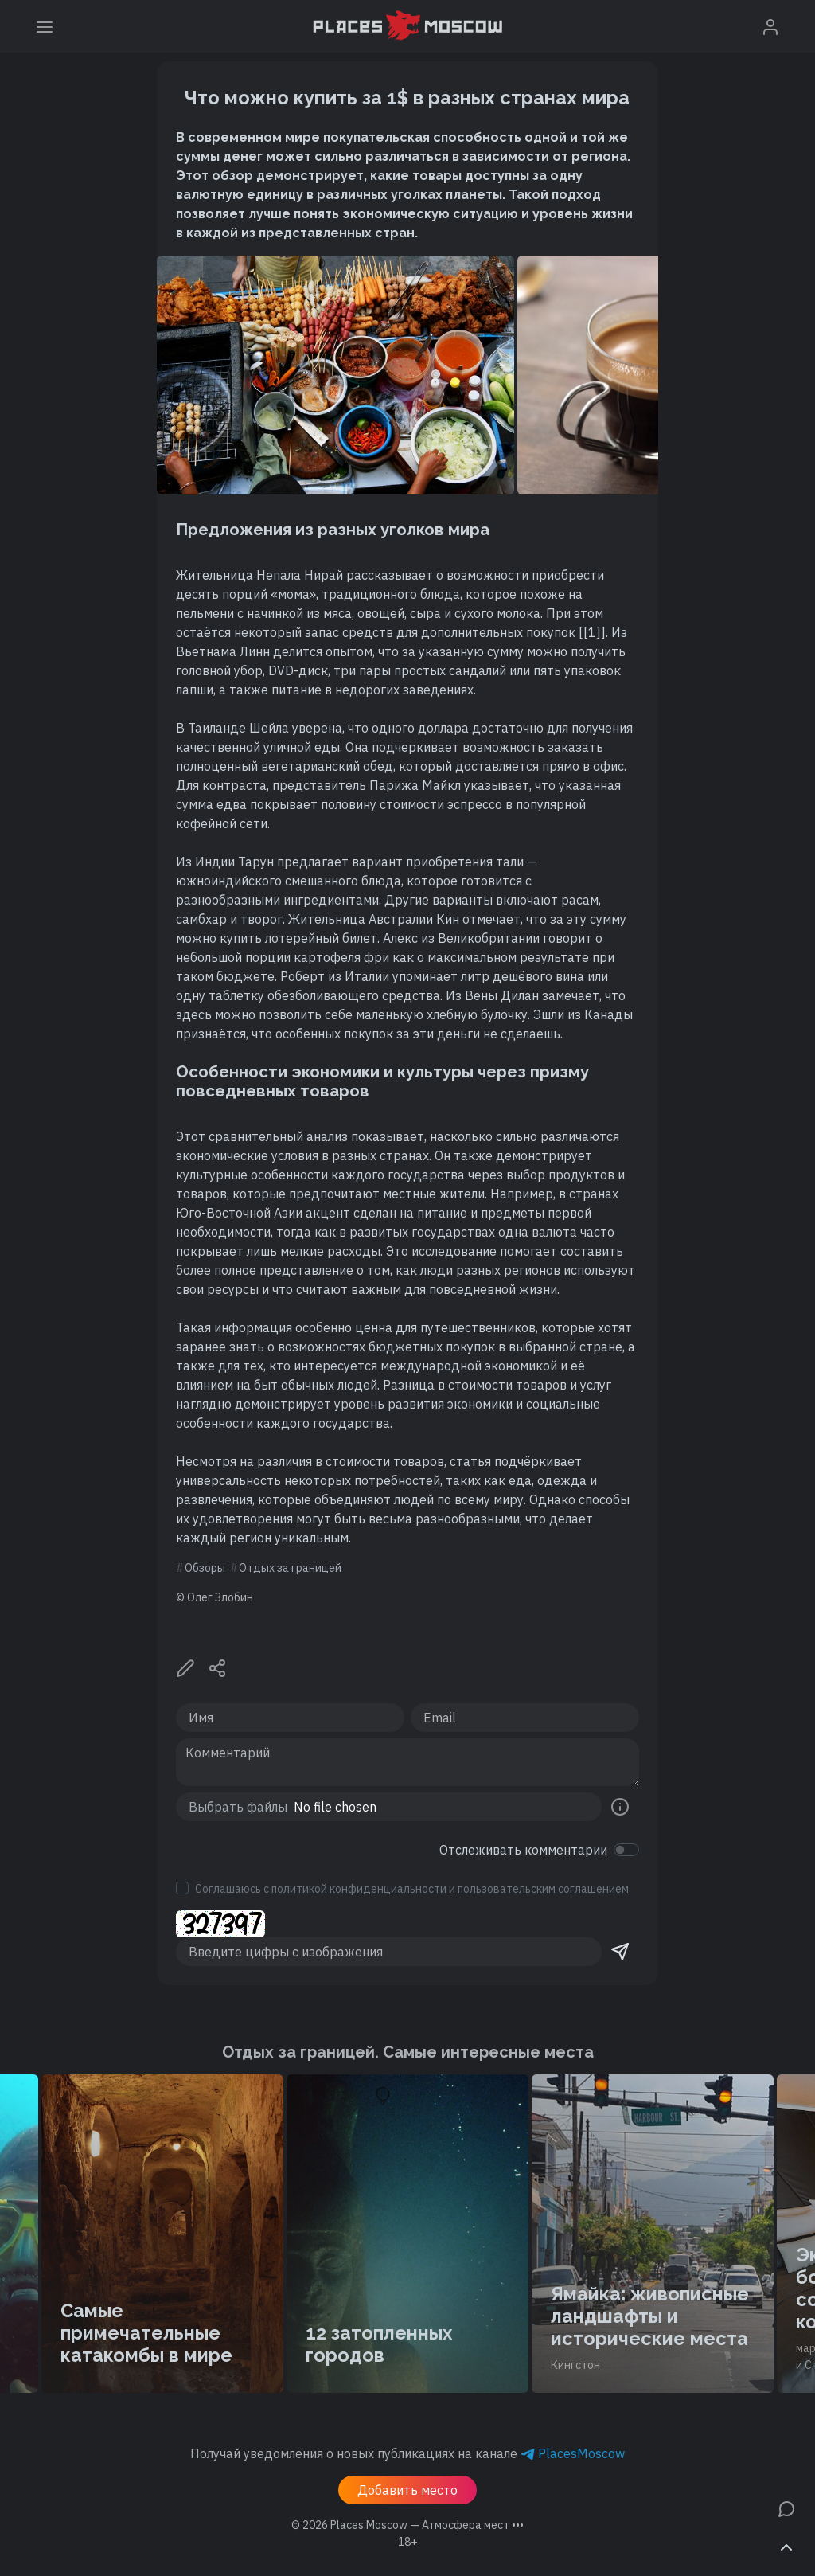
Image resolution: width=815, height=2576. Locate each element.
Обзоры (205, 1568)
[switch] (626, 1849)
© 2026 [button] (407, 2525)
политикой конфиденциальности (358, 1889)
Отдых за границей (290, 1568)
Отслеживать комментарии (523, 1850)
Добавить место (407, 2490)
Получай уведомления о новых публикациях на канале (407, 2453)
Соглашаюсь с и (412, 1889)
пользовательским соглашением (543, 1889)
